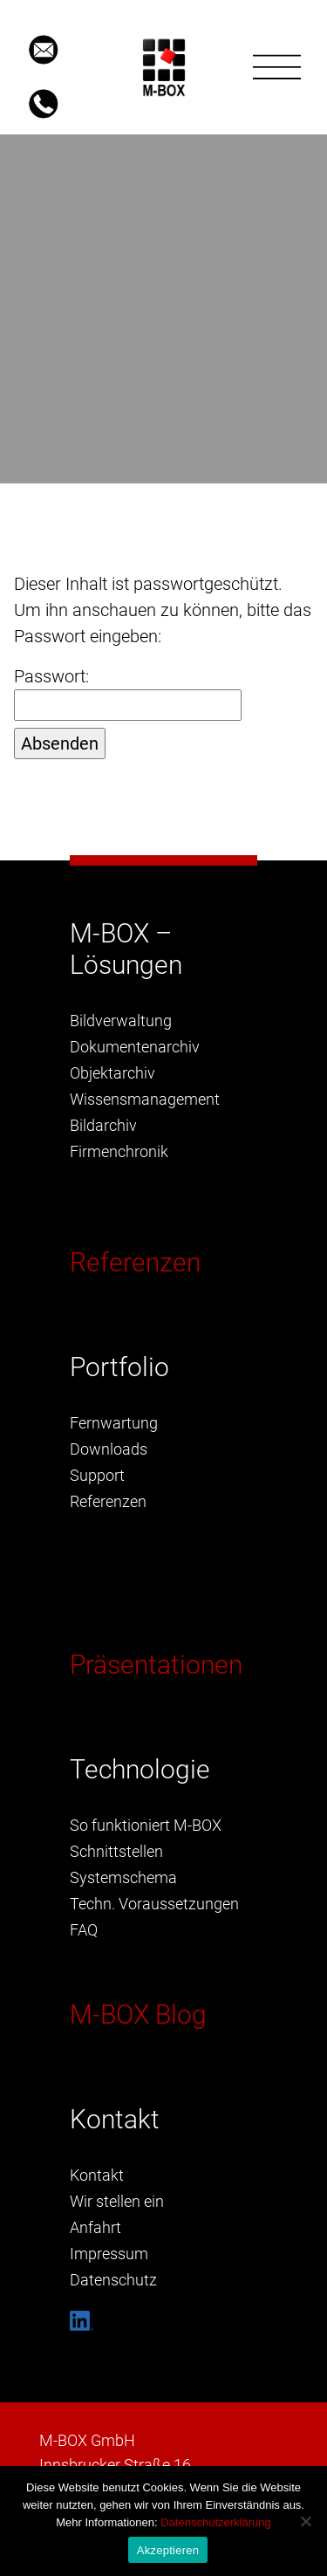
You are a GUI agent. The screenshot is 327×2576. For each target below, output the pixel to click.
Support (97, 1475)
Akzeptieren (168, 2550)
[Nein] (305, 2521)
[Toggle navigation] (277, 67)
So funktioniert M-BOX (145, 1825)
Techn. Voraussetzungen (154, 1903)
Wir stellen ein (117, 2201)
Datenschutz (113, 2280)
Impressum (109, 2253)
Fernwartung (114, 1423)
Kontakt (97, 2175)
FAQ (84, 1930)
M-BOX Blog (138, 2014)
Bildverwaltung (121, 1020)
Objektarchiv (112, 1073)
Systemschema (123, 1877)
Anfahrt (95, 2227)
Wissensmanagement (145, 1099)
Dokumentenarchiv (135, 1047)
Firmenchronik (119, 1151)
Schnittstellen (116, 1851)
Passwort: (128, 693)
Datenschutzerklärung (215, 2522)
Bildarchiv (103, 1125)
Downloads (108, 1449)
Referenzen (135, 1262)
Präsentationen (156, 1664)
